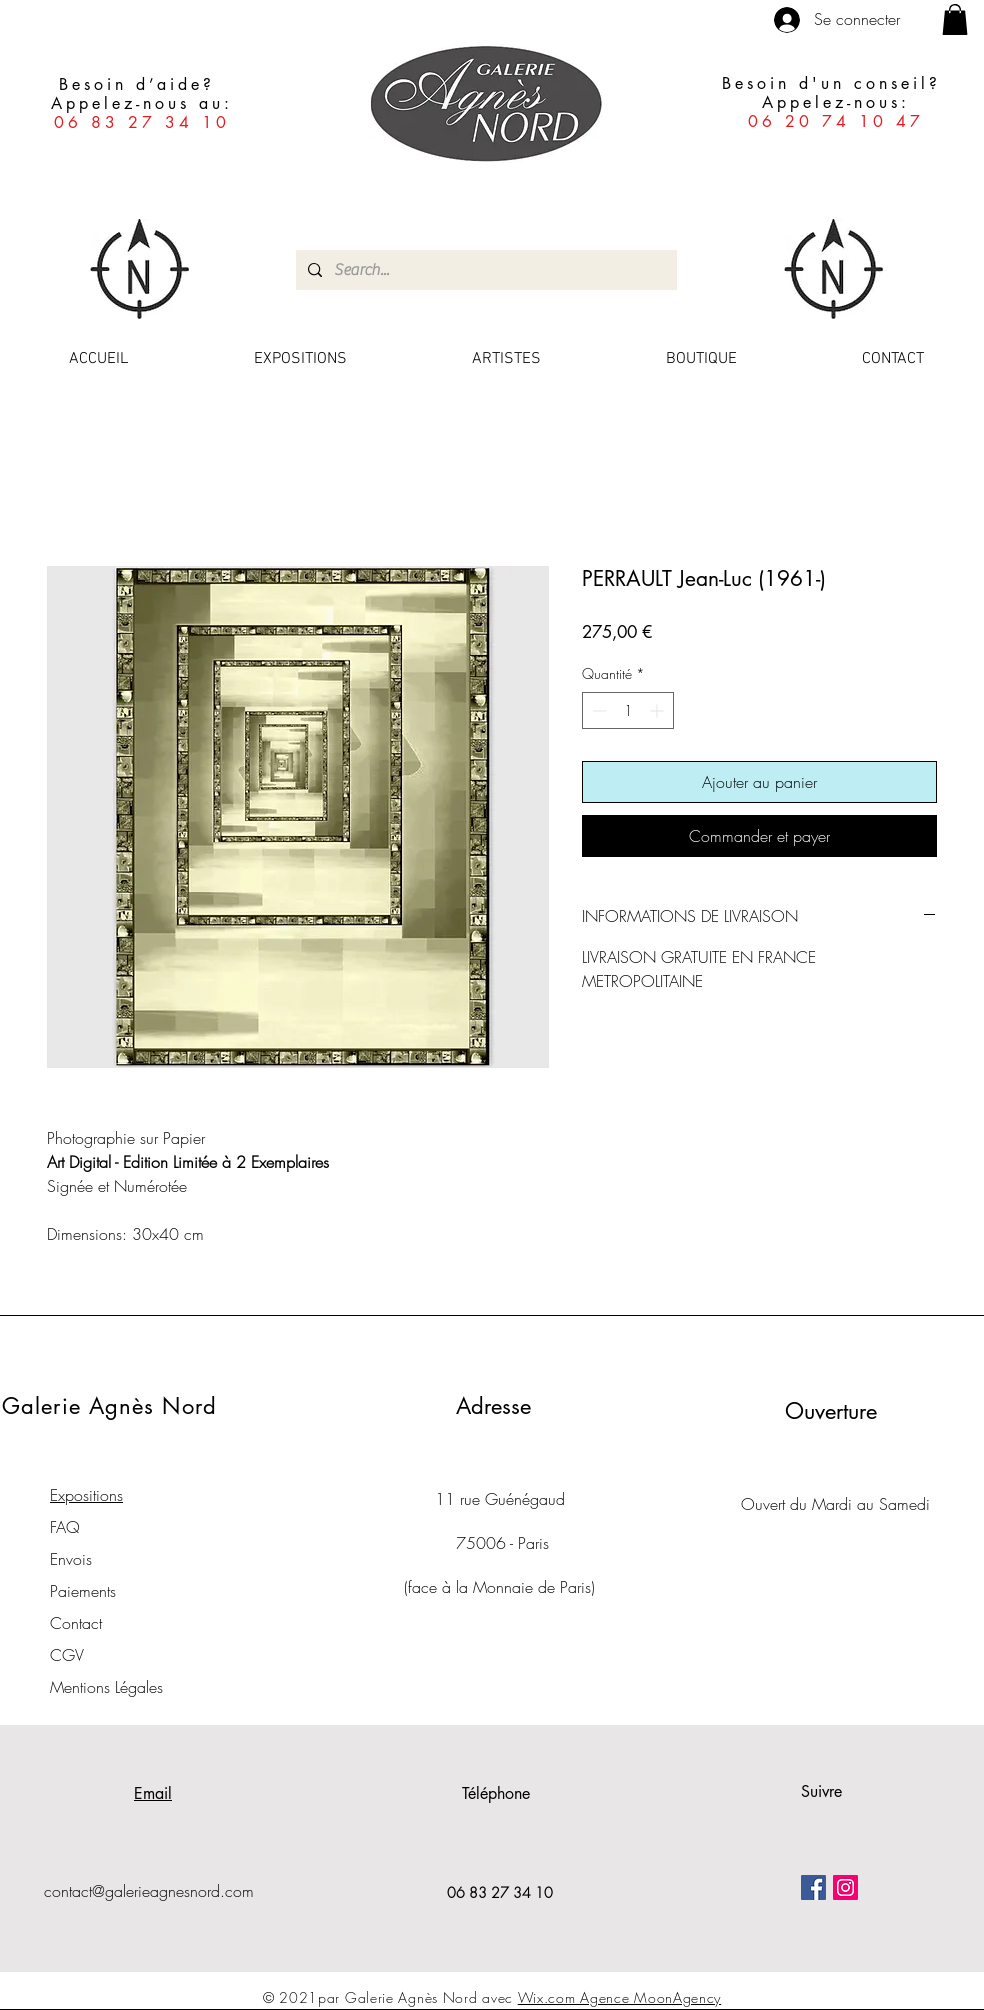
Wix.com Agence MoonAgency (620, 1997)
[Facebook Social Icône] (813, 1887)
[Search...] (484, 270)
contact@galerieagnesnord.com (149, 1891)
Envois (71, 1559)
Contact (76, 1623)
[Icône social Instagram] (845, 1887)
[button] (955, 19)
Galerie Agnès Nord (109, 1406)
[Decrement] (597, 710)
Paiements (83, 1591)
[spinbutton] (628, 710)
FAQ (65, 1527)
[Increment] (658, 710)
